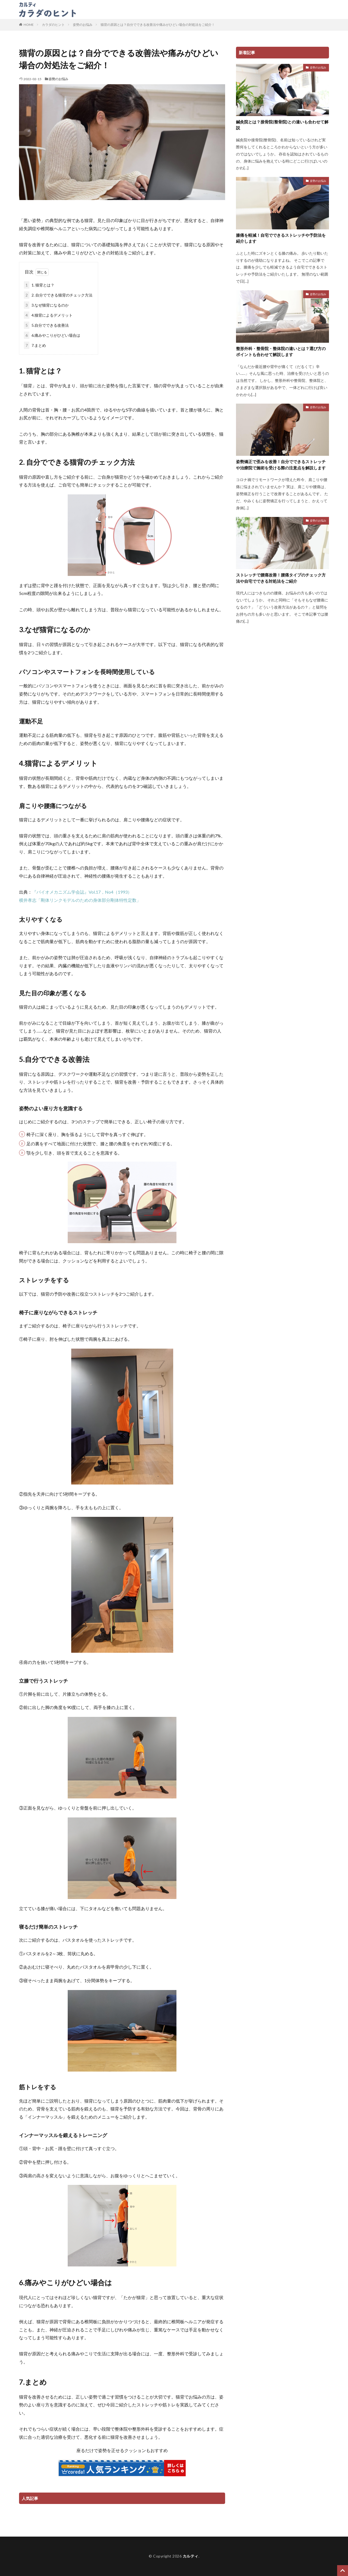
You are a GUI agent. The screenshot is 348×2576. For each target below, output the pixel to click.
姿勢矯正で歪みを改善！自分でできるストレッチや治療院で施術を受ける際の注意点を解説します (281, 464)
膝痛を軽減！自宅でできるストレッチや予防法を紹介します (281, 238)
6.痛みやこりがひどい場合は (52, 335)
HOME (29, 25)
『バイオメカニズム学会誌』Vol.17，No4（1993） (82, 891)
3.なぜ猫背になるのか (46, 305)
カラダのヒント (95, 9)
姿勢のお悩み (82, 25)
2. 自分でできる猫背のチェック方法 (58, 295)
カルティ (190, 2556)
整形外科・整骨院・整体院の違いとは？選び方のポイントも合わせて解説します (281, 351)
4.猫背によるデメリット (48, 315)
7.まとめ (35, 345)
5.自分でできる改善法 (46, 325)
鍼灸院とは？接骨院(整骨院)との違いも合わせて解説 (282, 124)
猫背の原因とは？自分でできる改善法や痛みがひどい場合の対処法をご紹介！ (158, 25)
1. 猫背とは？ (39, 285)
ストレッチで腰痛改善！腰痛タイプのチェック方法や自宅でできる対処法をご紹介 (281, 578)
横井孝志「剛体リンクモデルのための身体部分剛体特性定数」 (80, 900)
